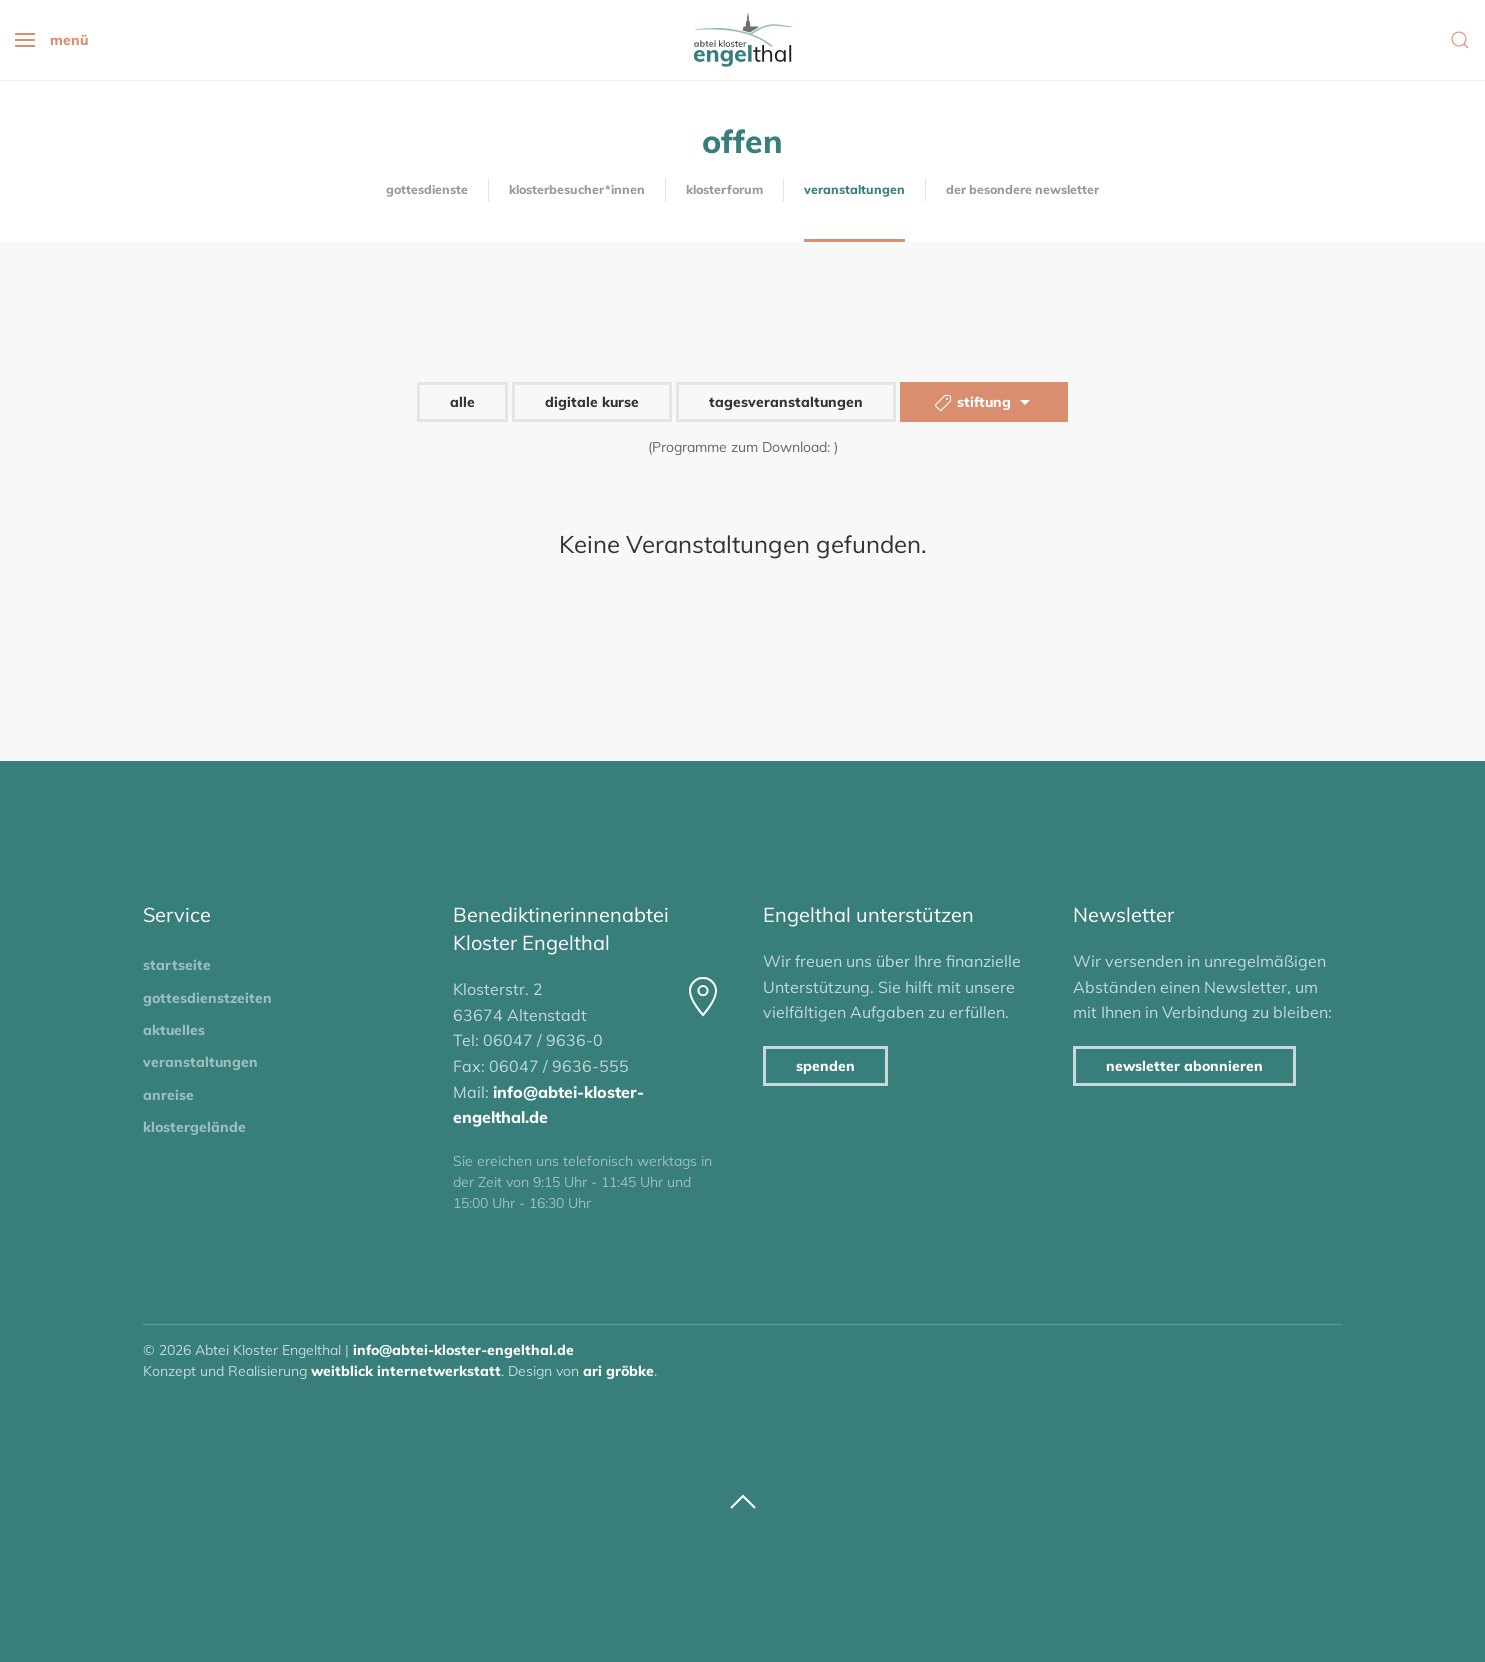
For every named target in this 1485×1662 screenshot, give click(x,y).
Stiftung (984, 403)
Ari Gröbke (618, 1371)
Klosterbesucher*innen (577, 189)
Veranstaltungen (854, 189)
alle (462, 402)
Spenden (825, 1066)
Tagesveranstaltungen (786, 402)
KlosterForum (724, 189)
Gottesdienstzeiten (207, 998)
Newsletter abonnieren (1184, 1066)
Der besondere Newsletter (1022, 189)
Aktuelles (174, 1030)
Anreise (168, 1095)
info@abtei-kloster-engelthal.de (463, 1350)
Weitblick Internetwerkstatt (406, 1371)
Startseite (177, 965)
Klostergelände (194, 1127)
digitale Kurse (592, 402)
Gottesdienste (427, 189)
